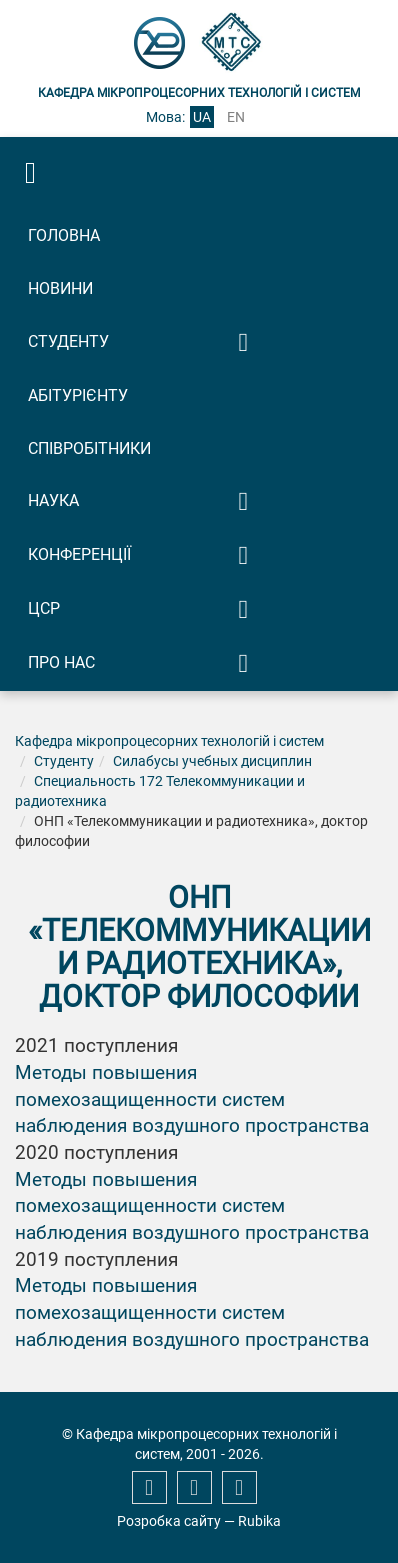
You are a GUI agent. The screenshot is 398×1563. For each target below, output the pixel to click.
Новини (60, 288)
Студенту (68, 341)
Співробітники (89, 448)
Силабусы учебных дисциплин (212, 761)
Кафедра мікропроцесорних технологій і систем (169, 741)
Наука (53, 500)
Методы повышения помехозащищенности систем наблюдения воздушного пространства (192, 1099)
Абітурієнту (78, 395)
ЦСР (44, 608)
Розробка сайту (169, 1521)
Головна (64, 235)
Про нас (61, 662)
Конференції (79, 554)
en (236, 117)
